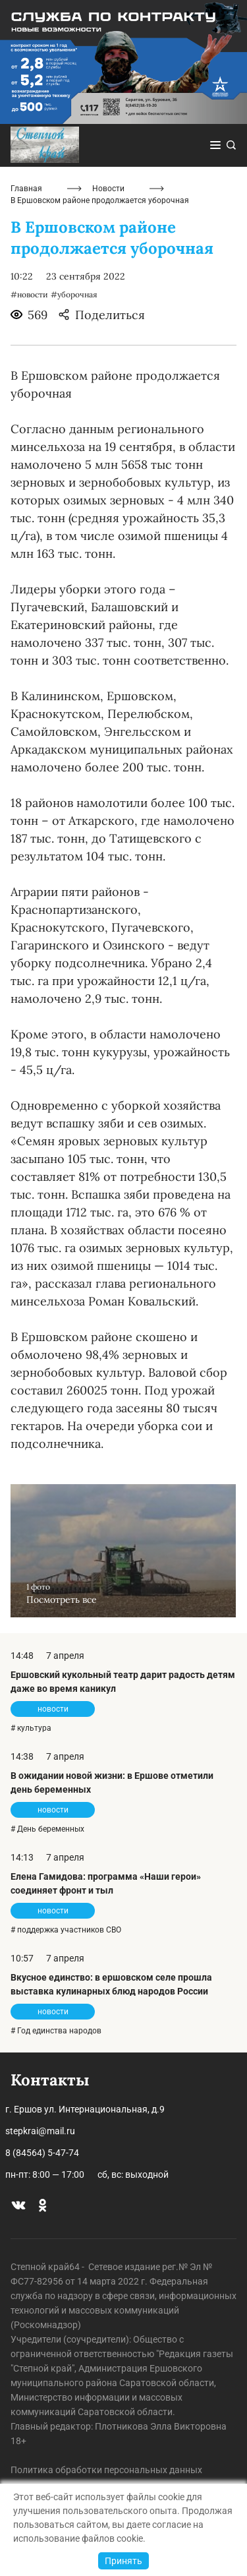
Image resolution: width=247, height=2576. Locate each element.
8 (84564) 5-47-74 (42, 2152)
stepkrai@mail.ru (40, 2131)
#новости (29, 294)
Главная (26, 188)
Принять (123, 2561)
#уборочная (74, 294)
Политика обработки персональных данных (106, 2470)
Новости (108, 188)
